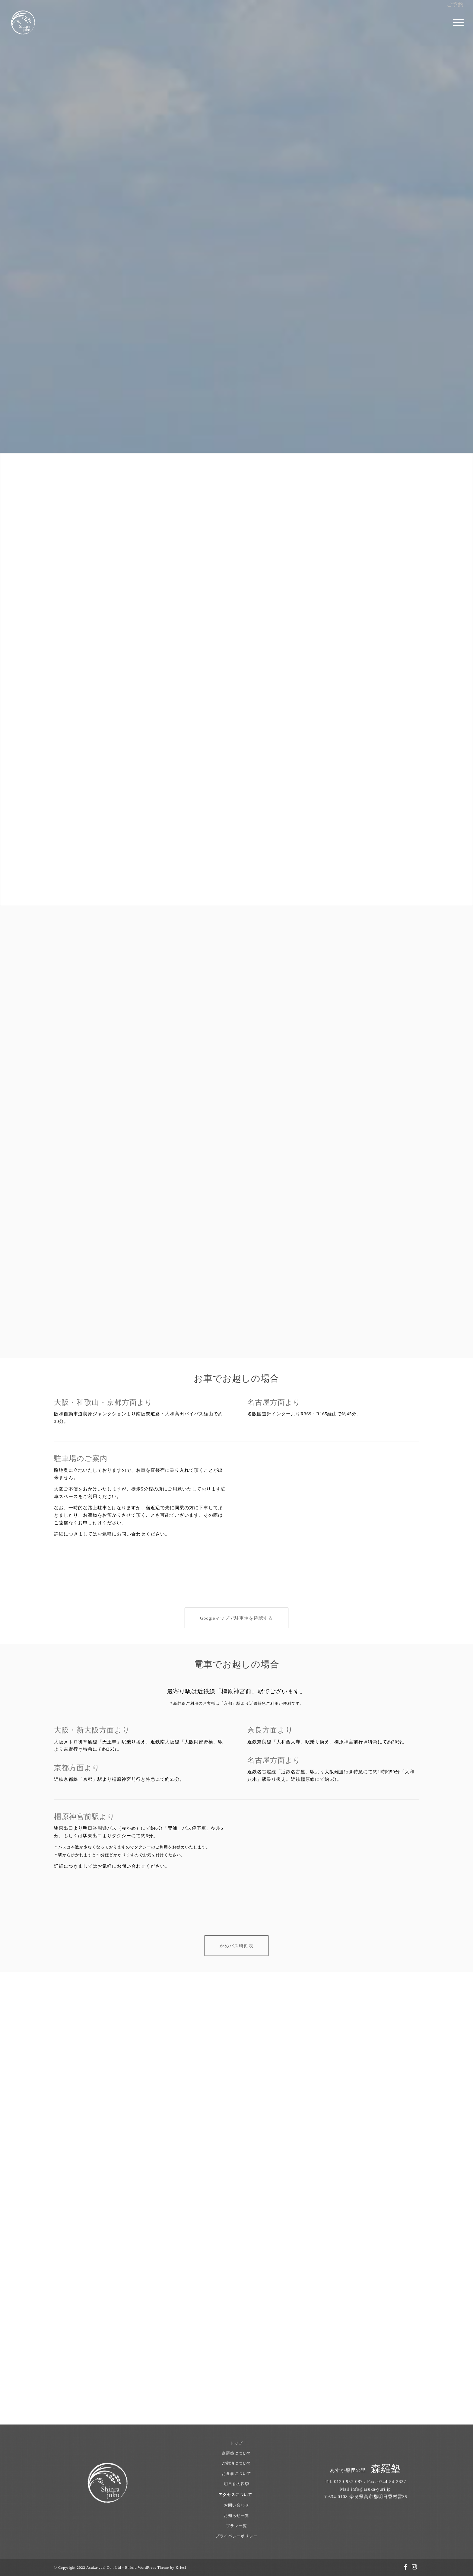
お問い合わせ (236, 2505)
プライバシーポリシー (236, 2536)
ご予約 (455, 5)
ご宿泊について (236, 2463)
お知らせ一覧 (236, 2515)
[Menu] (456, 22)
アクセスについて (235, 2494)
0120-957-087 (348, 2481)
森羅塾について (236, 2453)
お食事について (236, 2473)
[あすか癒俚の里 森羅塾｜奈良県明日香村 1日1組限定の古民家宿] (23, 22)
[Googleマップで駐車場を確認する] (236, 1618)
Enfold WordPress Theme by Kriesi (155, 2567)
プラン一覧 (236, 2525)
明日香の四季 (236, 2484)
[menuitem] (456, 22)
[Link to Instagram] (414, 2566)
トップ (236, 2443)
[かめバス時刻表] (236, 1945)
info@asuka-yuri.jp (371, 2489)
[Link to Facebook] (405, 2566)
